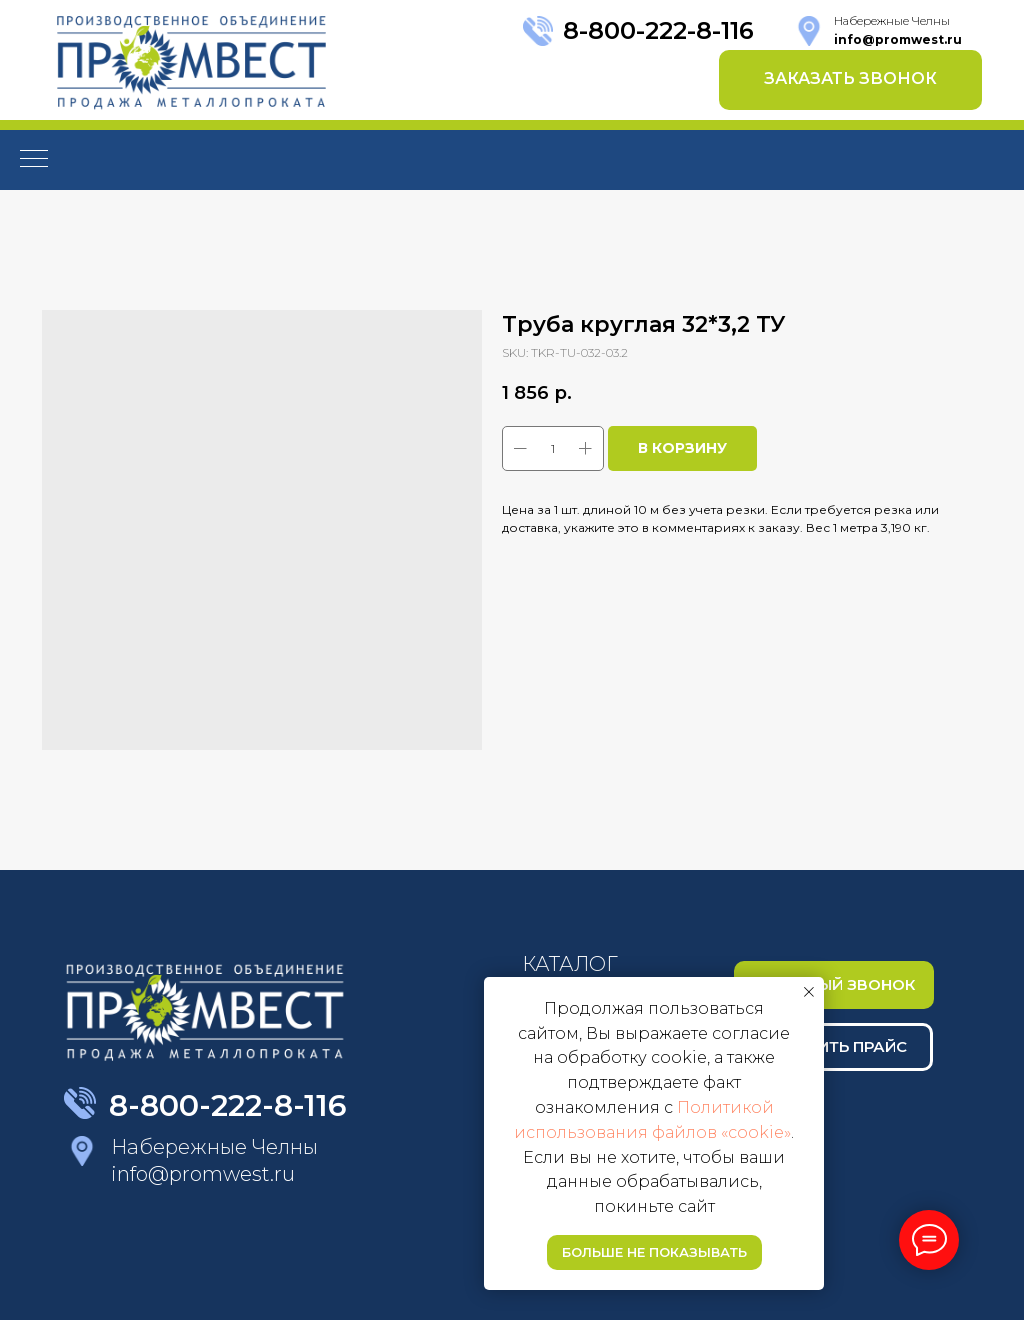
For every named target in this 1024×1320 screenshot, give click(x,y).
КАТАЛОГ (570, 964)
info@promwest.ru (203, 1174)
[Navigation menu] (34, 160)
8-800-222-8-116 (658, 30)
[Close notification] (809, 992)
